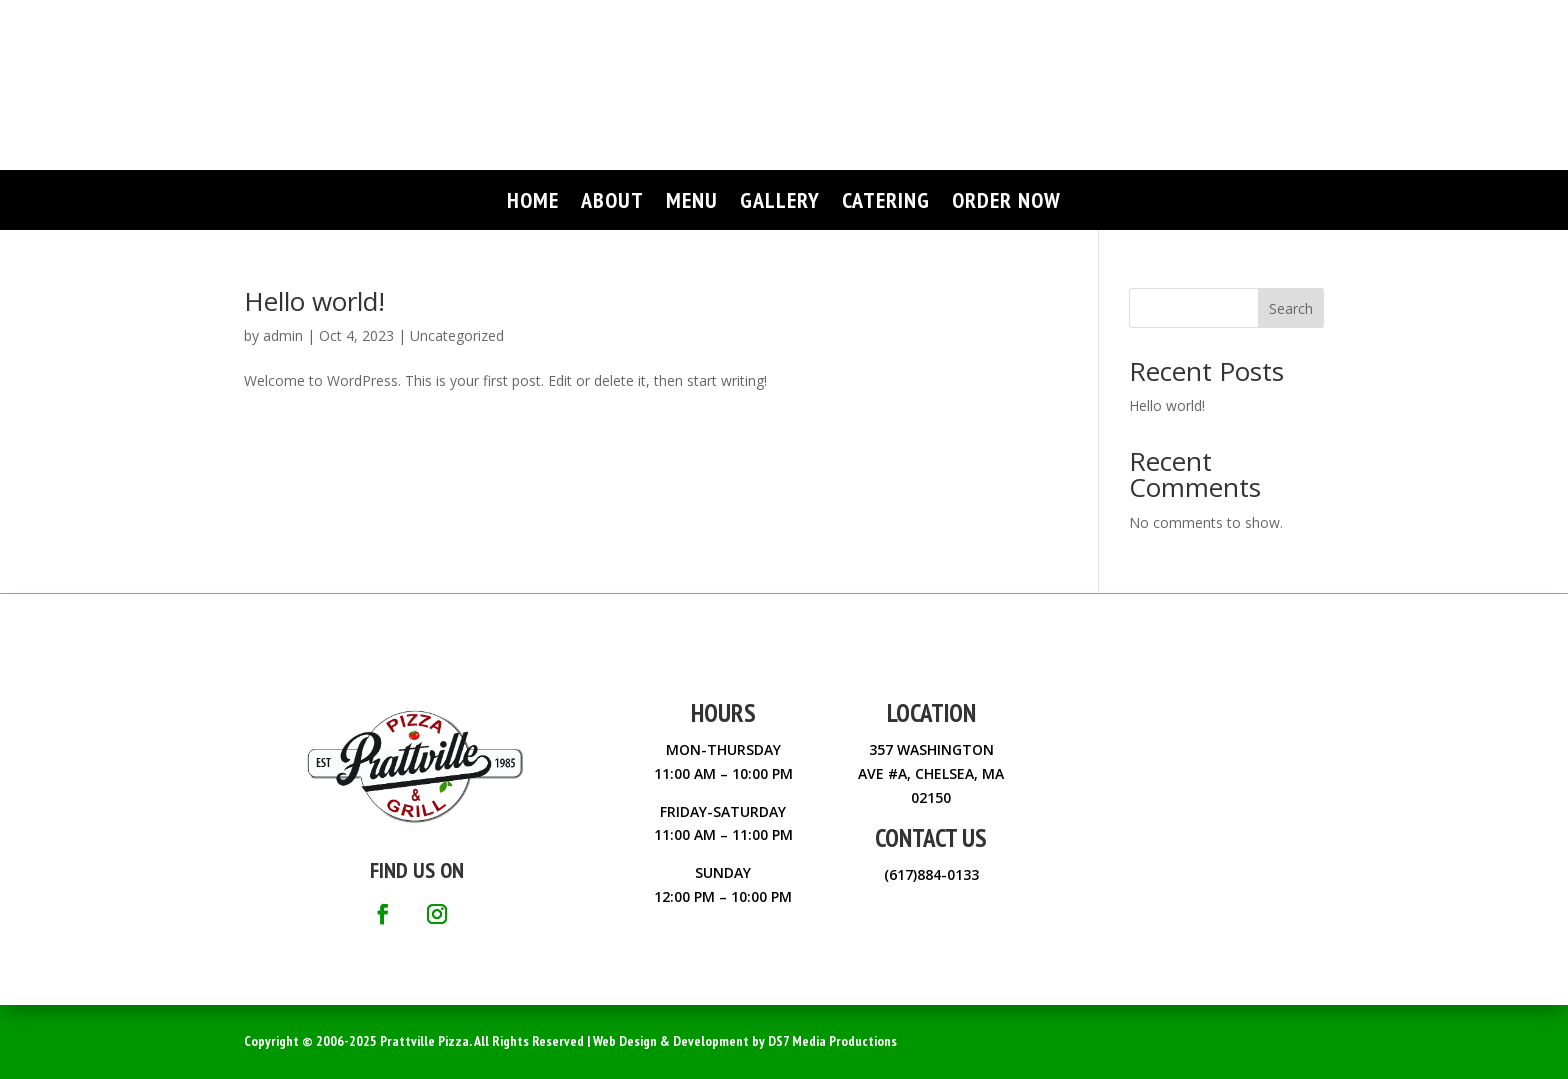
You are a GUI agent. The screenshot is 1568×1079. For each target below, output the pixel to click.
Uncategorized (457, 335)
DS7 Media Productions (832, 1041)
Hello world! (314, 301)
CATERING (886, 203)
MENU (692, 203)
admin (283, 335)
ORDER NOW (1006, 203)
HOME (533, 203)
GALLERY (780, 203)
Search (1291, 308)
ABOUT (612, 203)
